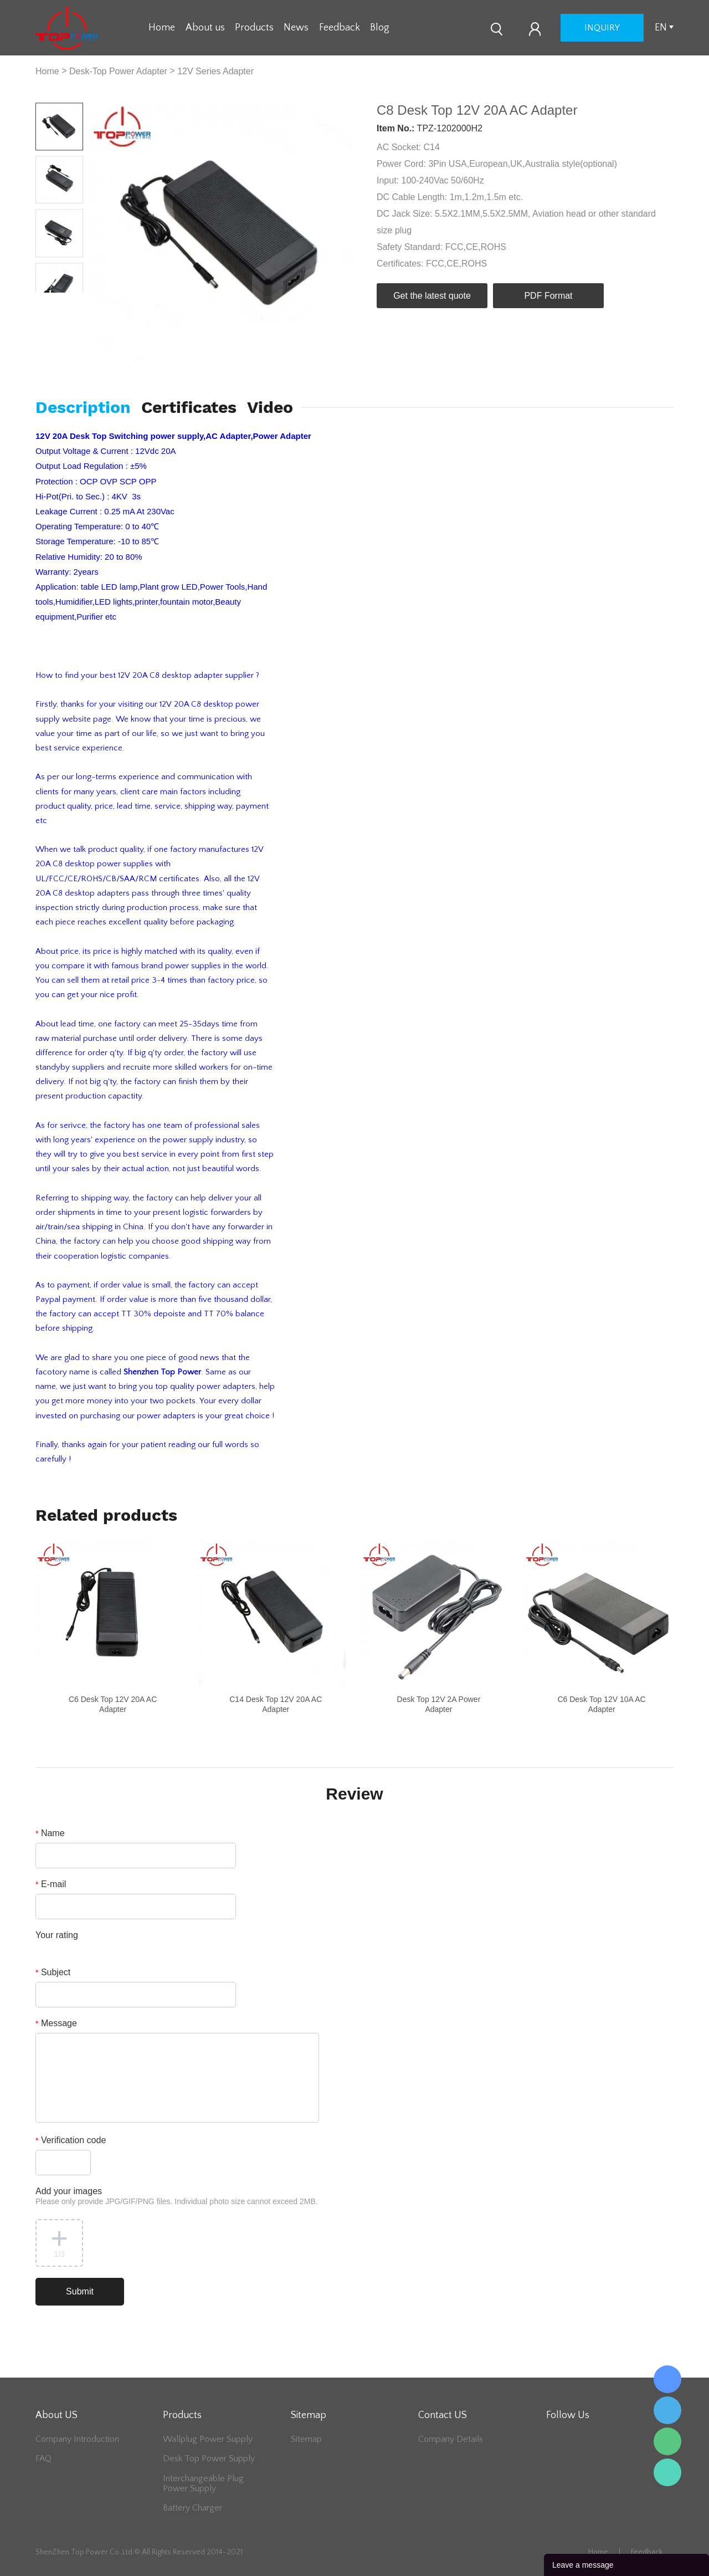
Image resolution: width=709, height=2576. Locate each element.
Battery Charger (192, 2508)
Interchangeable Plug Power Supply (203, 2483)
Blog (379, 27)
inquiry (602, 28)
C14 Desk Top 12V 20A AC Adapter (275, 1704)
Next (71, 301)
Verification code (70, 2140)
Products (254, 27)
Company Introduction (77, 2439)
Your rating (56, 1935)
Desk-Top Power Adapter (118, 71)
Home (161, 27)
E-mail (50, 1884)
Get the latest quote (432, 295)
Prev (47, 301)
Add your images (176, 2196)
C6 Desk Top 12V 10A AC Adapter (601, 1704)
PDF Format (548, 295)
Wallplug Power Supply (208, 2439)
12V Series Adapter (215, 71)
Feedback (339, 27)
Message (56, 2023)
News (296, 27)
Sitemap (306, 2439)
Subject (52, 1972)
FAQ (43, 2458)
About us (205, 27)
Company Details (450, 2439)
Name (50, 1833)
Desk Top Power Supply (209, 2458)
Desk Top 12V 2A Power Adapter (439, 1704)
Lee (667, 2472)
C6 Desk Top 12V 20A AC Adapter (113, 1704)
